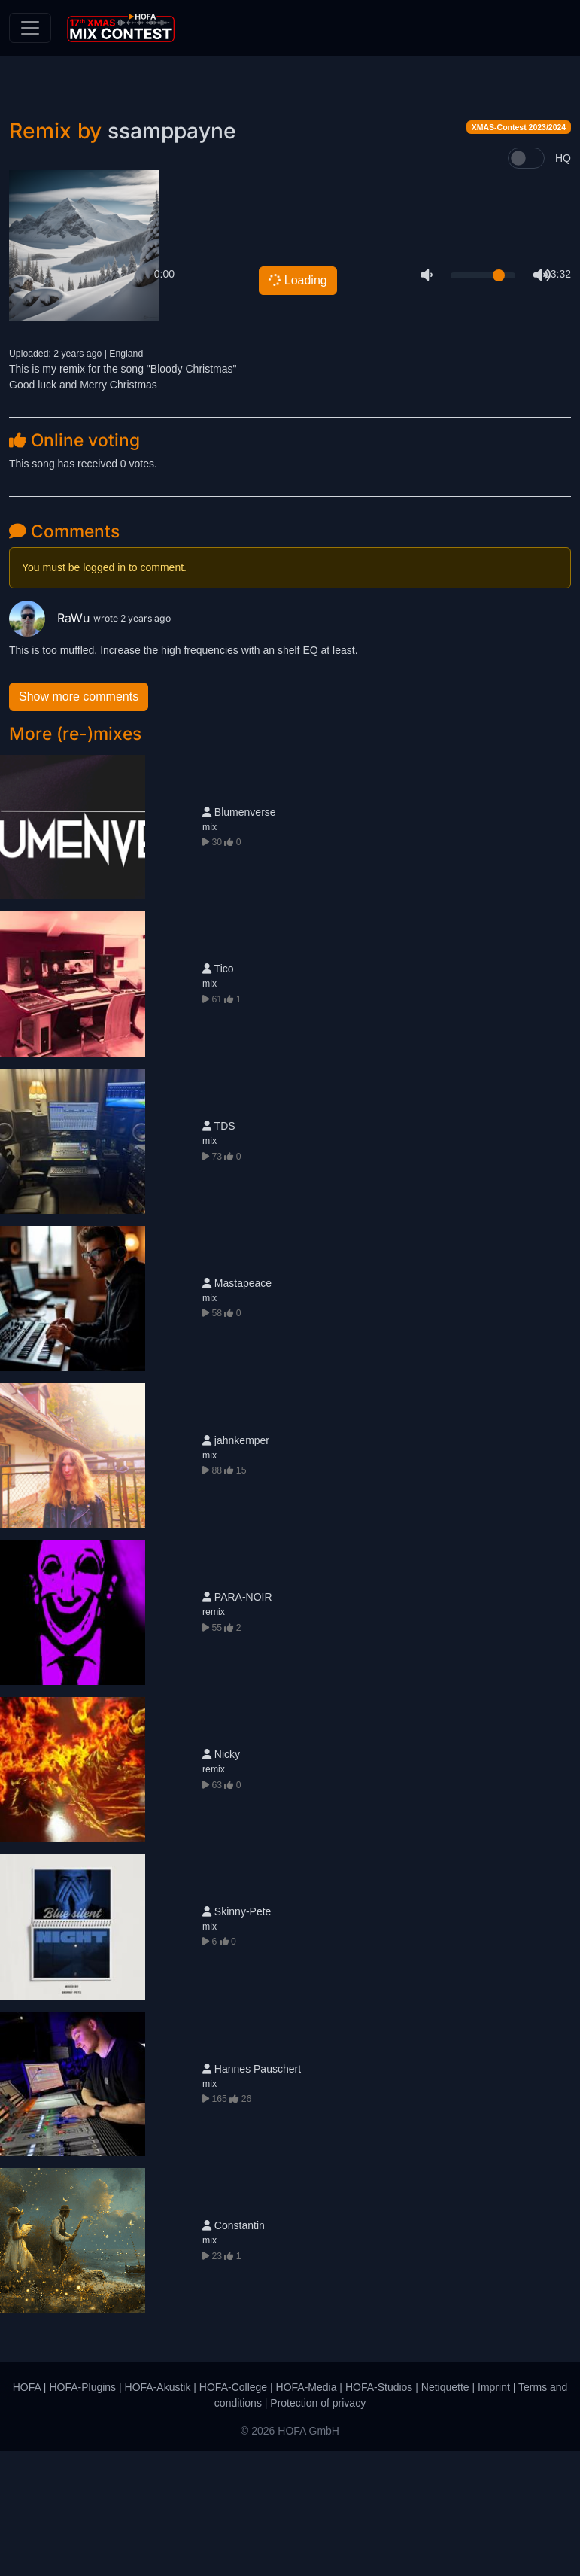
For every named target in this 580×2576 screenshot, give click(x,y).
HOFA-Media (306, 2512)
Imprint (494, 2512)
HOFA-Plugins (82, 2512)
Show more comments (78, 821)
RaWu (51, 742)
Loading (296, 404)
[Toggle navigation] (30, 28)
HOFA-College (233, 2512)
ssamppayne (172, 256)
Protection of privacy (318, 2528)
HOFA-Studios (378, 2512)
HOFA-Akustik (158, 2512)
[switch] (526, 282)
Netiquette (445, 2512)
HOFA (27, 2512)
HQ (563, 283)
